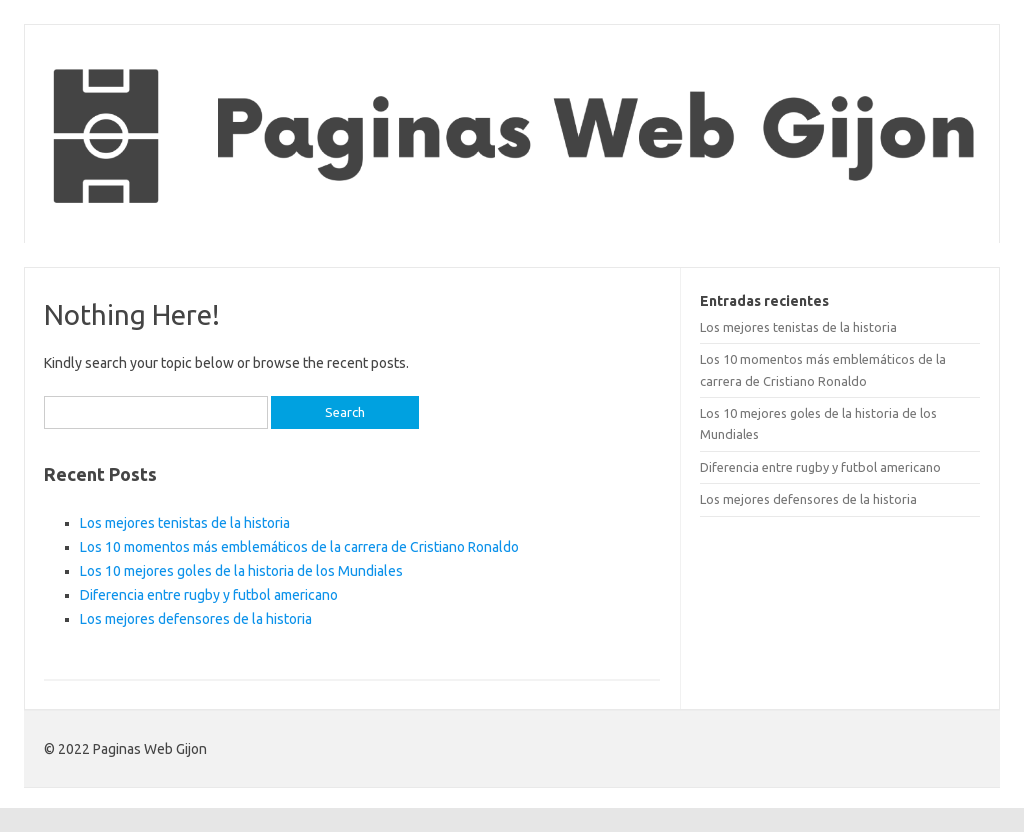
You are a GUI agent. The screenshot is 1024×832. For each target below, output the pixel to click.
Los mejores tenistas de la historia (185, 523)
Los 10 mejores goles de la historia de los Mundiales (241, 571)
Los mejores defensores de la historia (196, 619)
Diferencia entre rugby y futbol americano (209, 595)
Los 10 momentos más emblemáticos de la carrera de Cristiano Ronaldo (299, 547)
